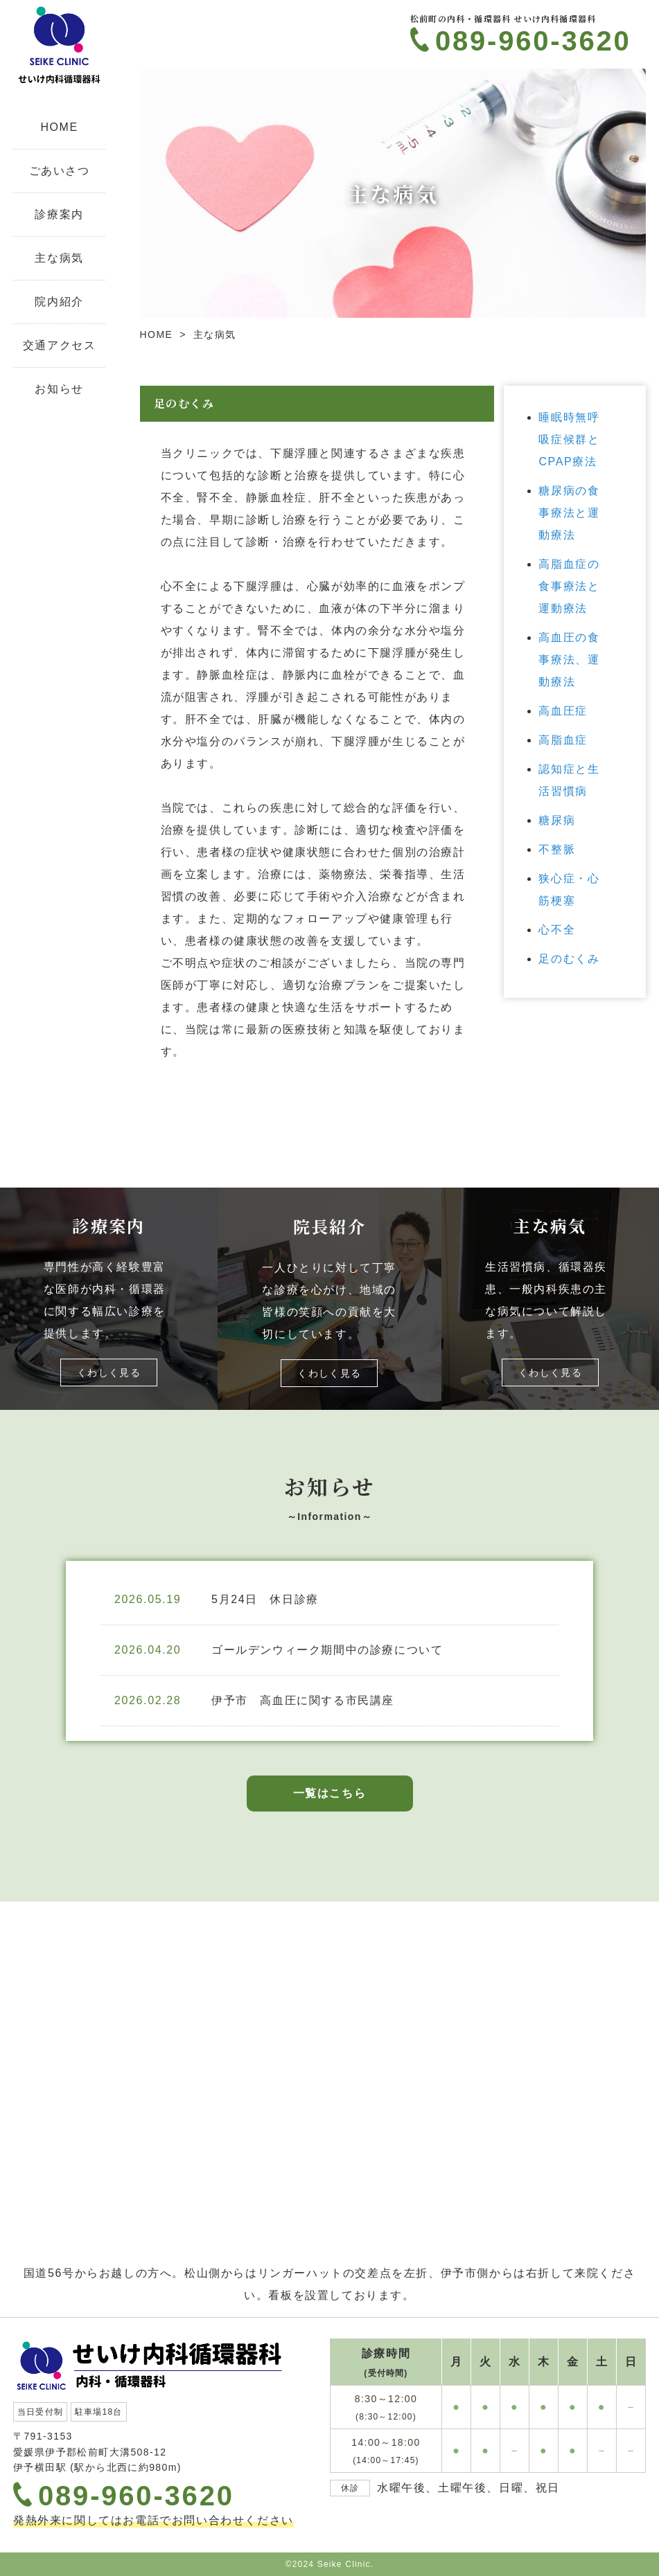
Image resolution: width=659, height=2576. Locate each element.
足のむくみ (568, 959)
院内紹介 (59, 301)
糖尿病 (556, 820)
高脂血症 (562, 740)
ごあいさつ (59, 171)
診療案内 (59, 214)
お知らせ (59, 389)
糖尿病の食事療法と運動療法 (568, 513)
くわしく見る (109, 1372)
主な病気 (59, 258)
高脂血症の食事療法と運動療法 (568, 586)
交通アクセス (59, 345)
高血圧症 (562, 711)
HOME (59, 127)
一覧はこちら (330, 1793)
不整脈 (556, 849)
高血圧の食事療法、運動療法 (568, 660)
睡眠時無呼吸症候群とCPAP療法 (568, 439)
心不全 (556, 930)
